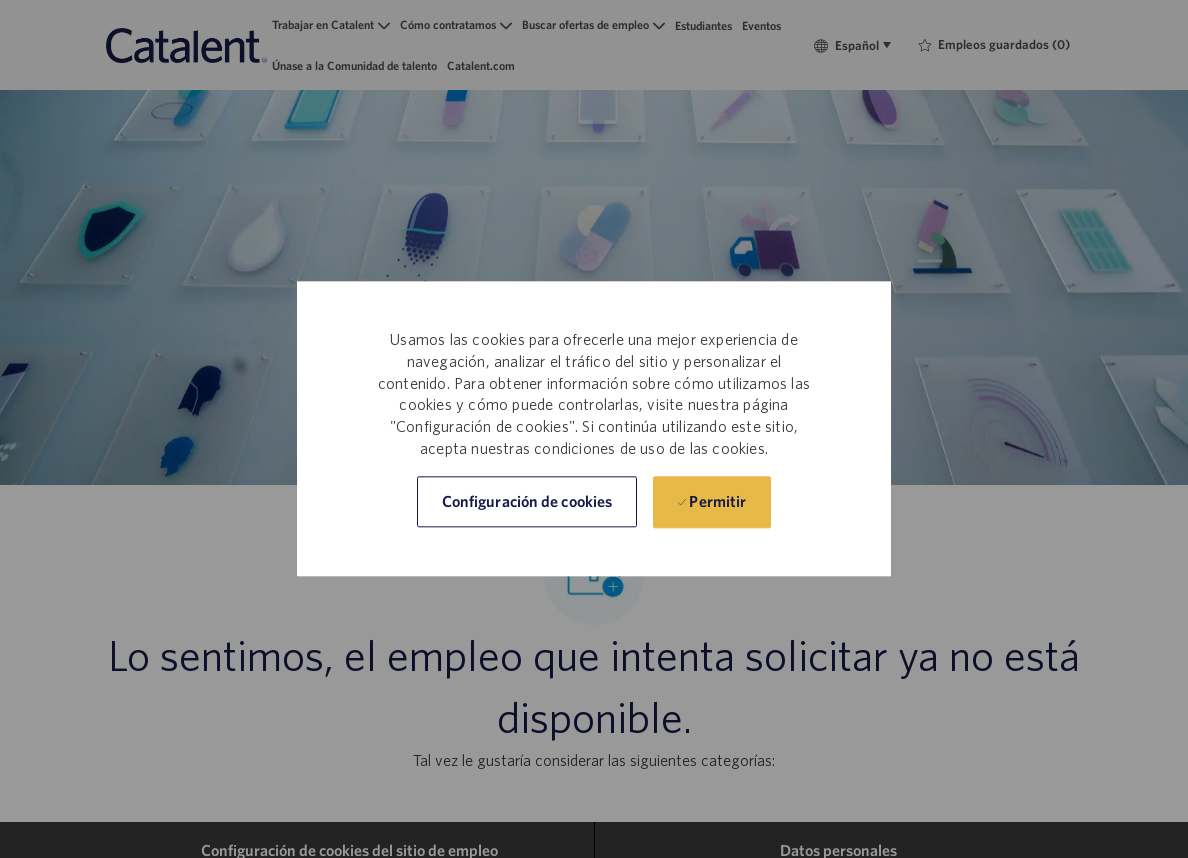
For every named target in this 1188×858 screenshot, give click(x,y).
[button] (527, 502)
